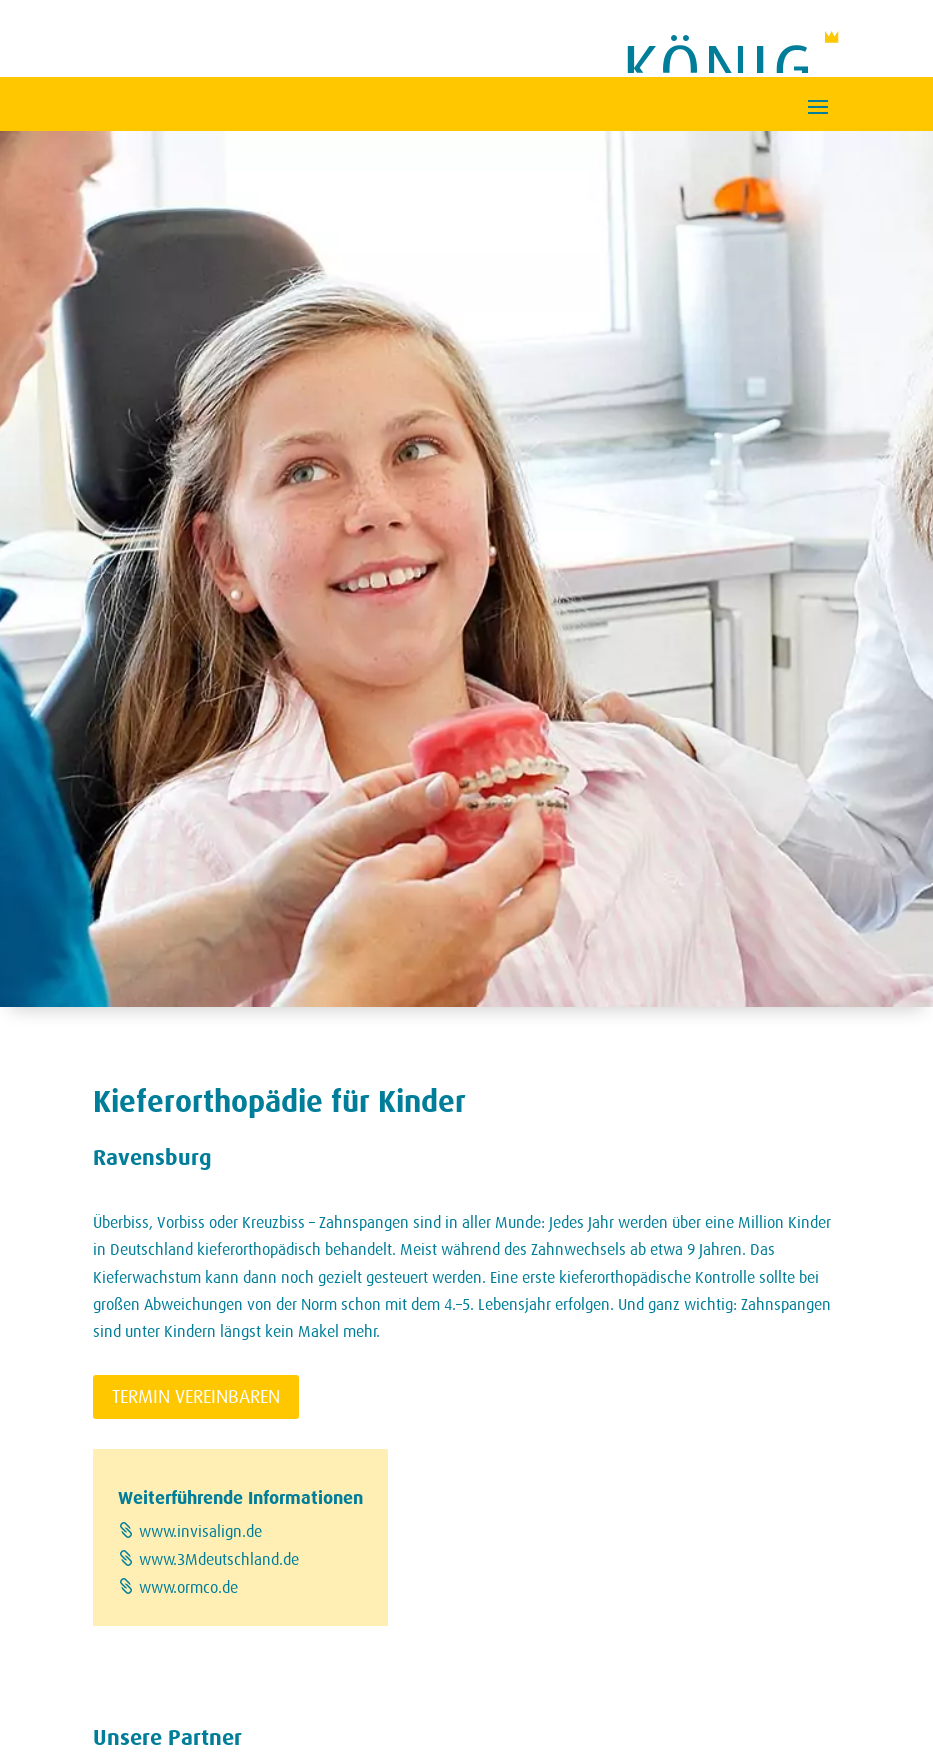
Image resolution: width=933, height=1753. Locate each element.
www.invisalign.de (200, 1531)
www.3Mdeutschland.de (219, 1559)
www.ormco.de (188, 1587)
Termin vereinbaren (196, 1396)
